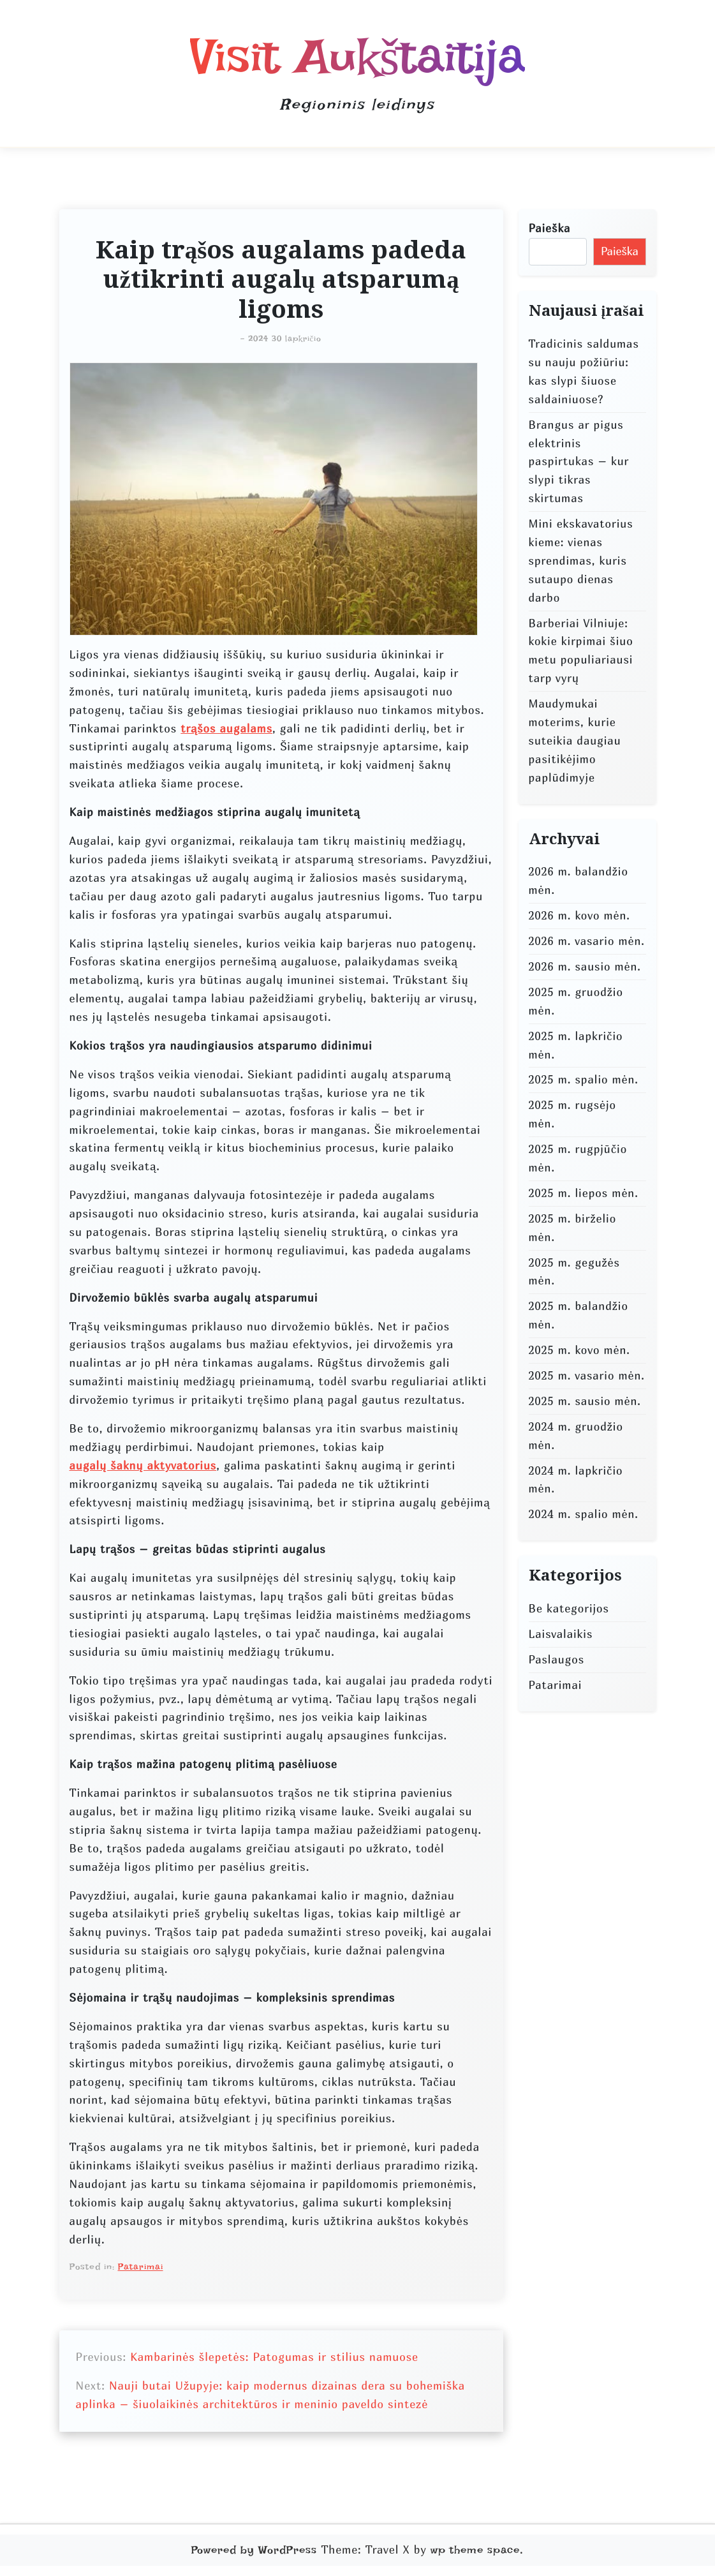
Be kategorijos (569, 1608)
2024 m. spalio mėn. (584, 1514)
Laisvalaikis (561, 1634)
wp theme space (475, 2549)
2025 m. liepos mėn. (583, 1193)
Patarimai (140, 2266)
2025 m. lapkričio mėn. (576, 1045)
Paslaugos (557, 1659)
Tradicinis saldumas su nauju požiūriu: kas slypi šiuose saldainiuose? (584, 371)
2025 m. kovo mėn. (579, 1350)
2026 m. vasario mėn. (587, 941)
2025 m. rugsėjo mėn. (572, 1114)
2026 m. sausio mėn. (585, 966)
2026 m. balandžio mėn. (578, 881)
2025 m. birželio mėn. (573, 1228)
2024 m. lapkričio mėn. (576, 1480)
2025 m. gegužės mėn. (574, 1272)
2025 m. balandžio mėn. (578, 1315)
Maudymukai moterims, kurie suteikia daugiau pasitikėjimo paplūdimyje (575, 740)
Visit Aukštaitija (357, 56)
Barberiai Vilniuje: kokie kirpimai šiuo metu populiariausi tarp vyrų (581, 650)
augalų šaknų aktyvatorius (143, 1465)
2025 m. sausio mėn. (585, 1401)
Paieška (550, 228)
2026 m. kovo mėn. (579, 915)
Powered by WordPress (254, 2549)
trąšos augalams (226, 728)
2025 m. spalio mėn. (584, 1079)
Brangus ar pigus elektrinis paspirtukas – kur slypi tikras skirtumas (579, 461)
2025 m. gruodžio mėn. (576, 1001)
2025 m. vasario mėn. (587, 1375)
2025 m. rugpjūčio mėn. (578, 1158)
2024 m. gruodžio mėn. (576, 1436)
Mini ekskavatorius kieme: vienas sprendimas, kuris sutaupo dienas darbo (581, 560)
